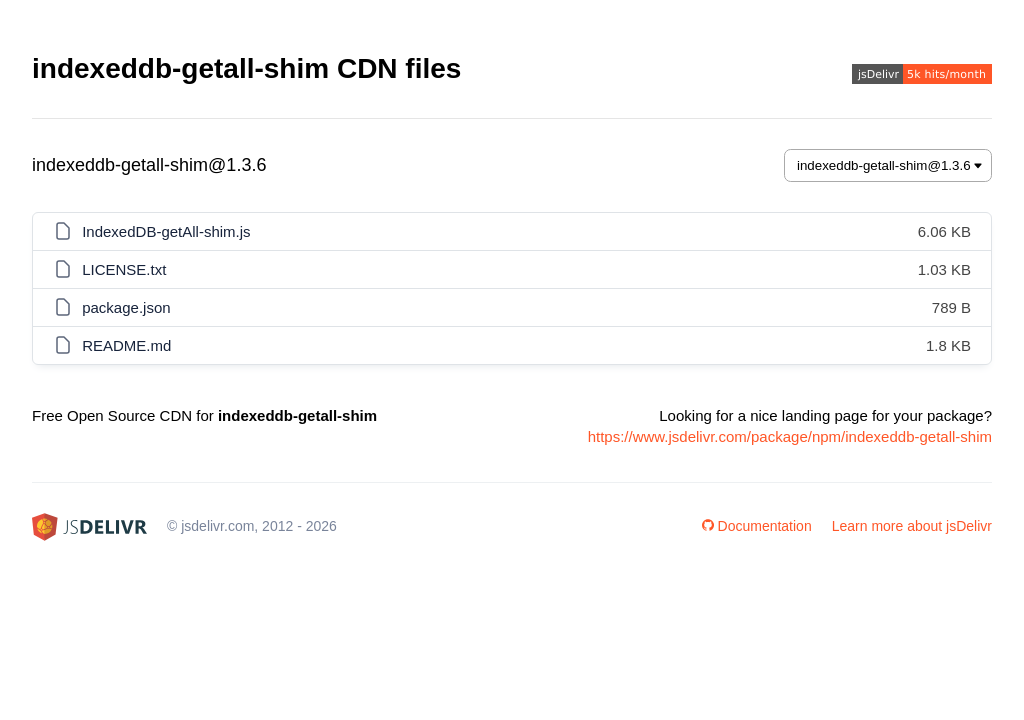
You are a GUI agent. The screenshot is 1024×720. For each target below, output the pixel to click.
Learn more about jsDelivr (912, 526)
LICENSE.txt (124, 269)
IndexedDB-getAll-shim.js (166, 231)
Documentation (757, 526)
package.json (126, 307)
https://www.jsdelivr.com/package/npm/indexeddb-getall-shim (790, 436)
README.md (126, 345)
